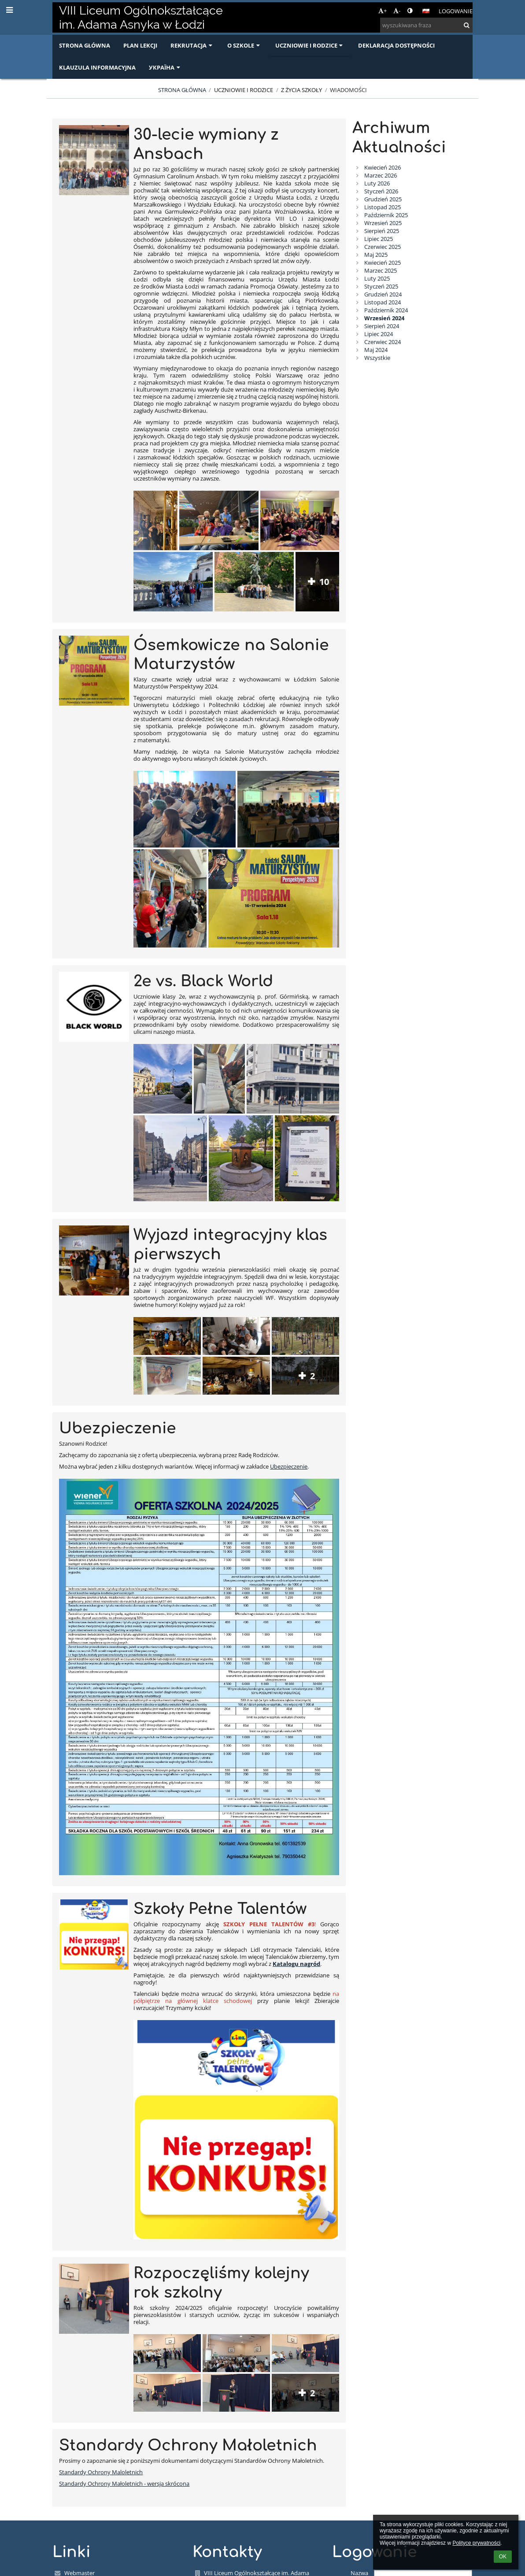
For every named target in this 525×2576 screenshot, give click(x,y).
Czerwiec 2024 (382, 342)
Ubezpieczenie (288, 1466)
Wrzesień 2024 (384, 318)
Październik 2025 (386, 215)
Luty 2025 (377, 278)
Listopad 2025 (382, 207)
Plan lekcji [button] (140, 45)
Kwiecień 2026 (382, 167)
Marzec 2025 (380, 270)
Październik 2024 (386, 310)
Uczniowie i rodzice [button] (310, 45)
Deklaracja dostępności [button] (396, 45)
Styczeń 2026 (381, 191)
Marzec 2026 (380, 175)
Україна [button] (165, 67)
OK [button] (503, 2557)
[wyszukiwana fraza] (426, 25)
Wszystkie (377, 358)
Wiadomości (348, 90)
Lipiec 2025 (378, 239)
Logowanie (456, 11)
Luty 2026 (377, 183)
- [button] (396, 11)
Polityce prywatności (476, 2543)
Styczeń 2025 (381, 286)
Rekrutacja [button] (192, 45)
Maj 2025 (376, 255)
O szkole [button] (244, 45)
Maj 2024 (376, 350)
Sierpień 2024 (381, 326)
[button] (426, 11)
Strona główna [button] (84, 45)
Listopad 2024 (382, 302)
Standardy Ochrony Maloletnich (101, 2472)
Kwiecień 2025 (382, 262)
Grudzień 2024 (383, 294)
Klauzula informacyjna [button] (97, 67)
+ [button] (382, 11)
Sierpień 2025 (381, 231)
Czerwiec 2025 (382, 247)
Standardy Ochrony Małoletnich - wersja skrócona (124, 2483)
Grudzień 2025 (383, 199)
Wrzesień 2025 (383, 223)
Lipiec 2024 (378, 334)
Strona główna (182, 90)
